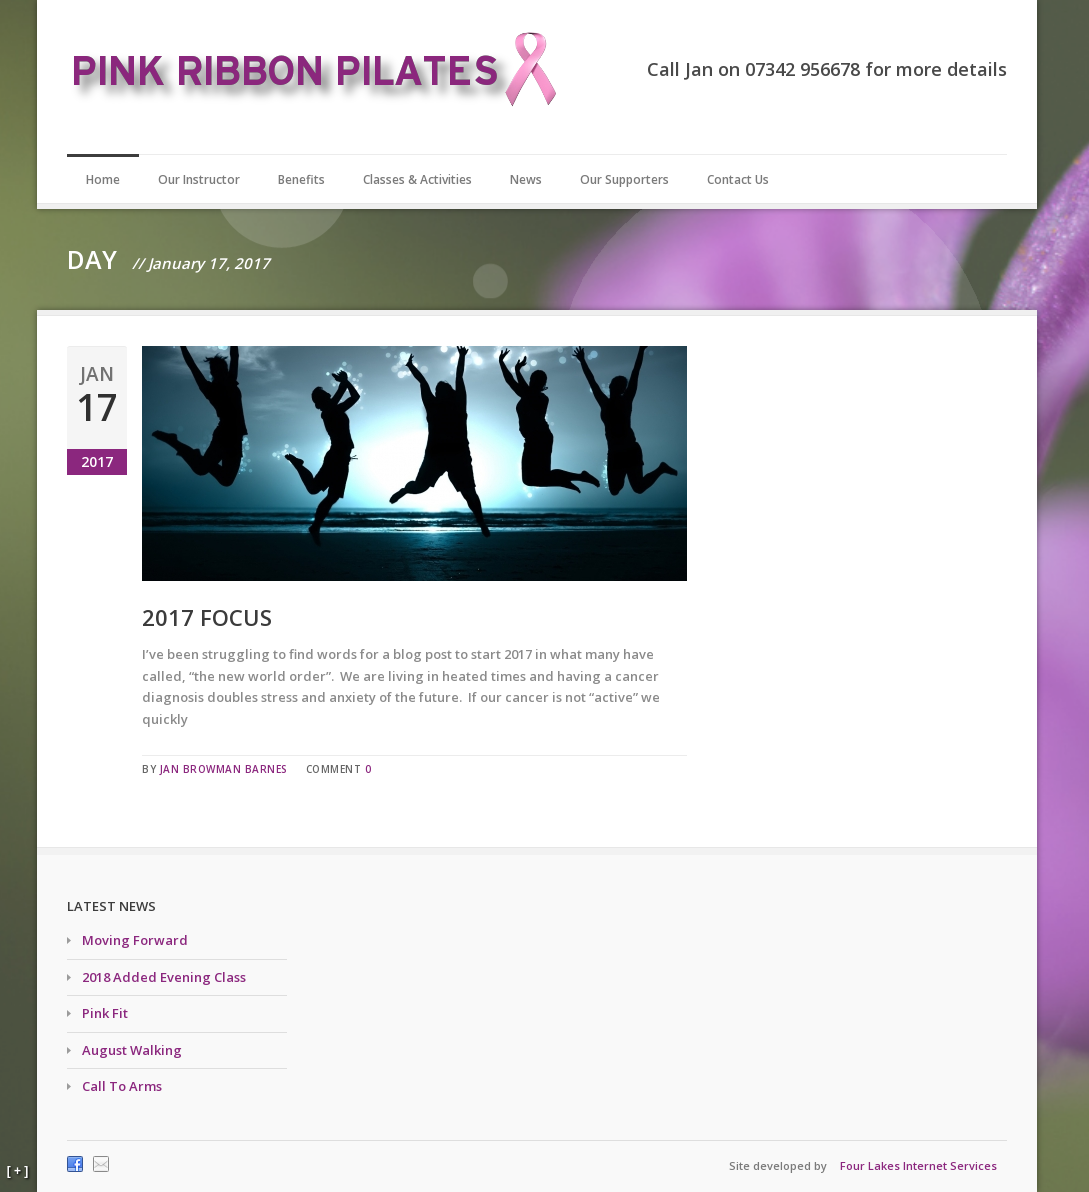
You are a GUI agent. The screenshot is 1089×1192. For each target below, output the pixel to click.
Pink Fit (105, 1013)
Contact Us (738, 179)
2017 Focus (207, 617)
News (526, 179)
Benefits (301, 179)
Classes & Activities (417, 179)
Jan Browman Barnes (224, 769)
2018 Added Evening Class (164, 977)
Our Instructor (199, 179)
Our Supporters (624, 179)
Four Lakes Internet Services (918, 1165)
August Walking (132, 1050)
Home (103, 179)
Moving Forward (135, 940)
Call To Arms (122, 1086)
